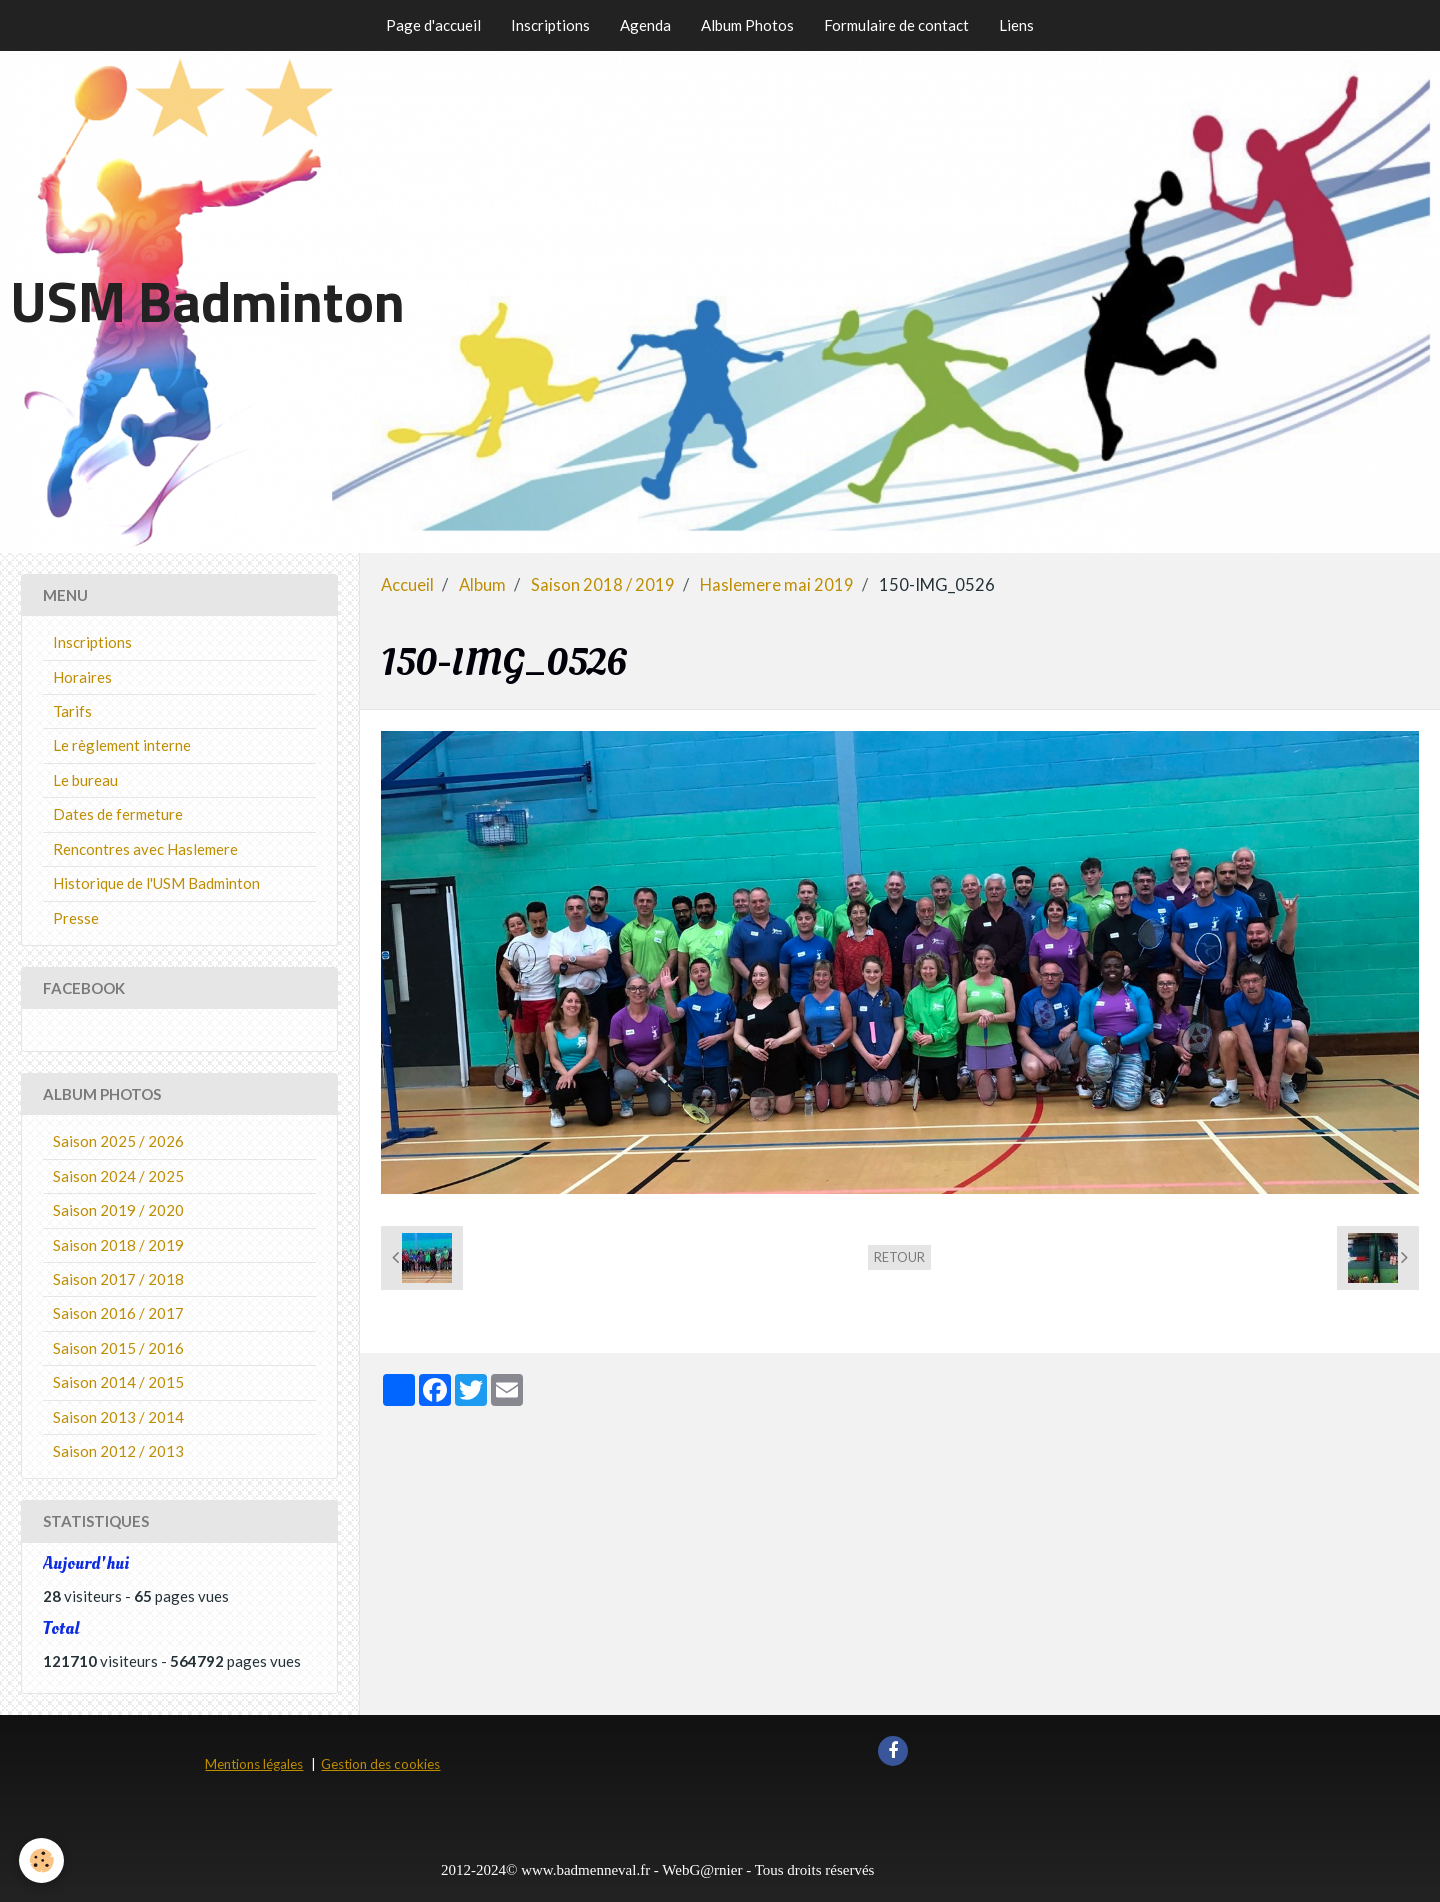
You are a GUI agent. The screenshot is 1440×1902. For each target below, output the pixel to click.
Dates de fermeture (118, 814)
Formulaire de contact (896, 25)
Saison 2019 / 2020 (118, 1210)
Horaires (82, 677)
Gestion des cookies (380, 1764)
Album (482, 585)
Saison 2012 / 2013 (118, 1451)
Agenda (645, 25)
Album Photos (747, 25)
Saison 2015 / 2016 (118, 1348)
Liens (1016, 25)
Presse (76, 918)
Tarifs (72, 711)
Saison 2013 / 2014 (118, 1417)
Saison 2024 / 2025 (118, 1176)
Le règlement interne (122, 745)
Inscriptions (550, 25)
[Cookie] (42, 1860)
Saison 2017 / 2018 (118, 1279)
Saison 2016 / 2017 (118, 1313)
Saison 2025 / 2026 (118, 1141)
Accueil (407, 585)
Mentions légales (254, 1764)
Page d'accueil (433, 25)
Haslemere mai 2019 (777, 585)
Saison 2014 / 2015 (118, 1382)
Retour (899, 1257)
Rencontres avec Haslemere (145, 849)
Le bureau (85, 780)
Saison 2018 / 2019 (603, 585)
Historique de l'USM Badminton (156, 883)
